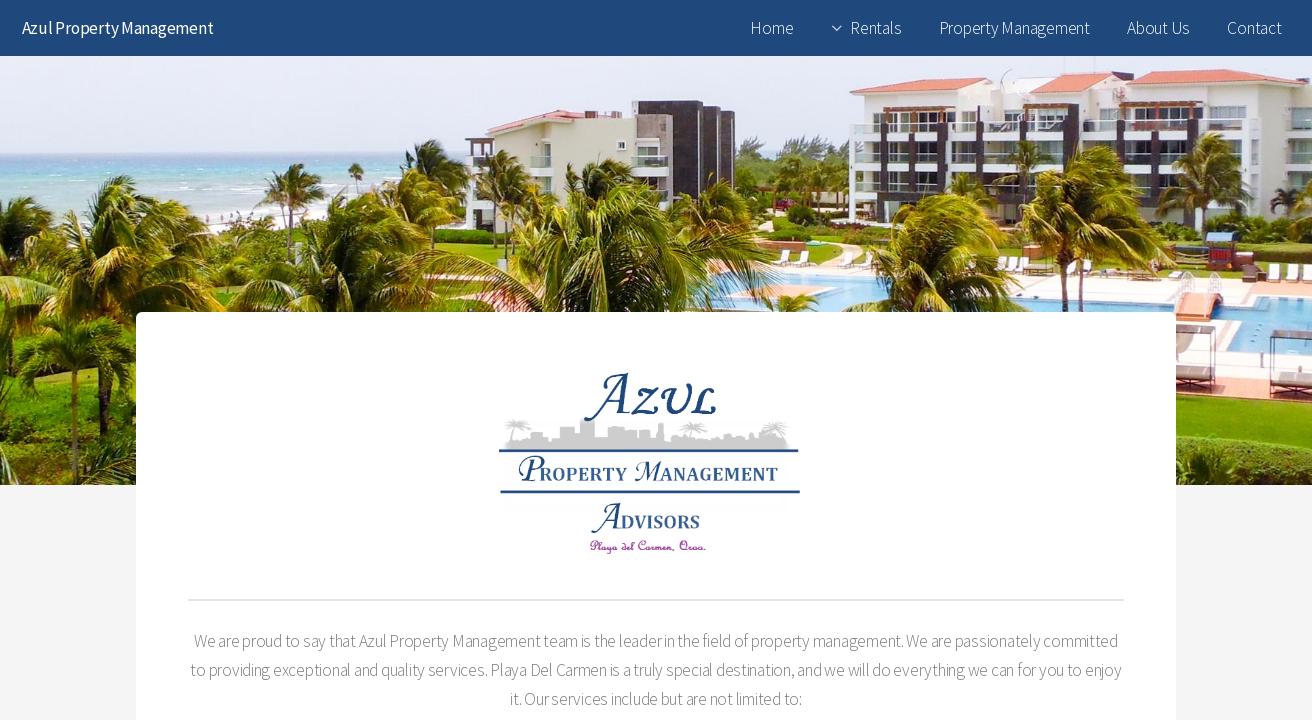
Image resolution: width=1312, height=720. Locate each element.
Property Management (1014, 28)
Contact (1254, 28)
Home (771, 28)
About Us (1158, 28)
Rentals (875, 28)
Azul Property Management (118, 28)
